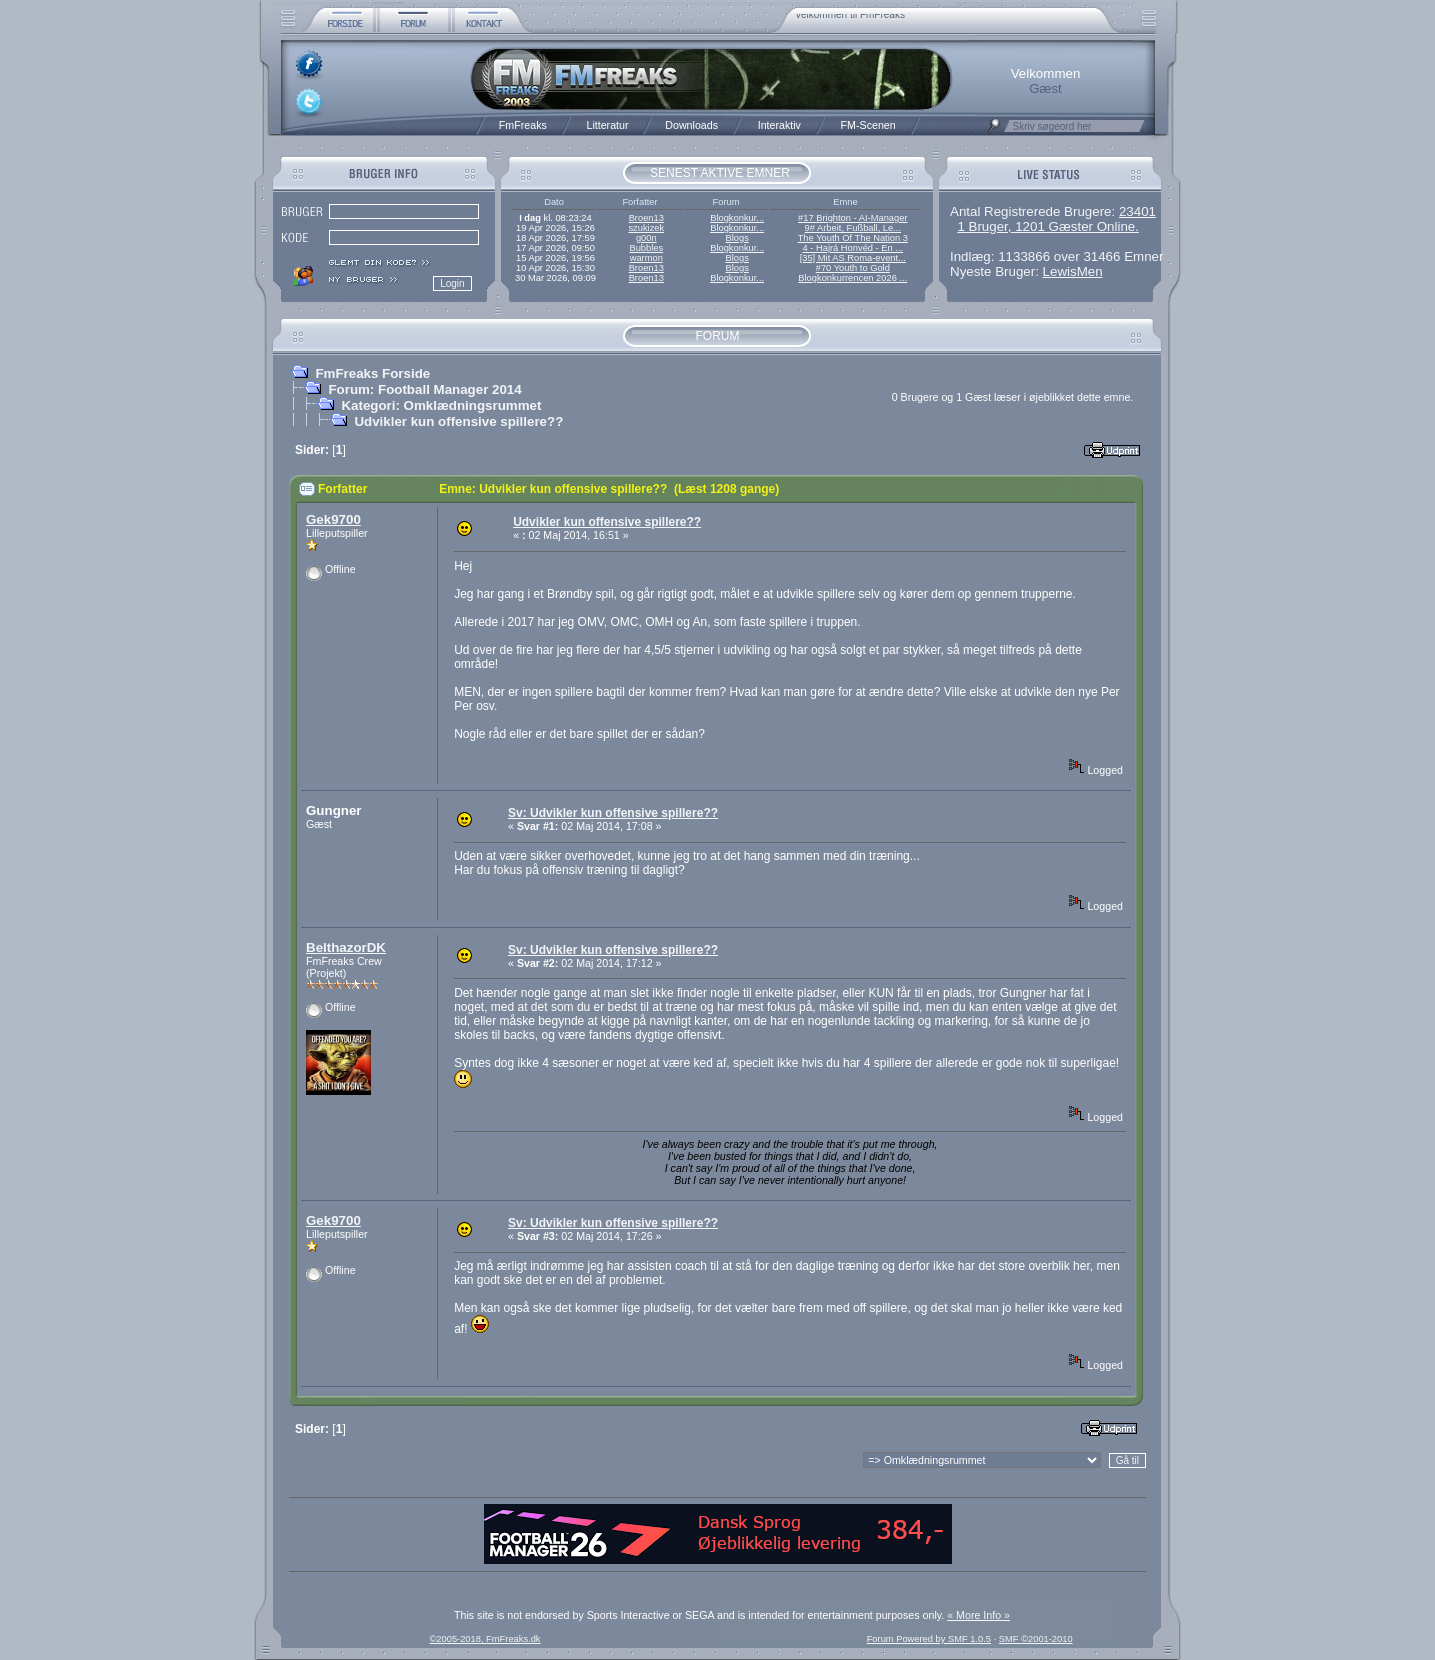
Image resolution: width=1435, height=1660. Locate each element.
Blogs (736, 238)
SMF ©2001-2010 (1036, 1639)
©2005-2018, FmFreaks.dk (484, 1639)
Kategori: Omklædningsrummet (441, 405)
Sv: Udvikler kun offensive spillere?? (613, 813)
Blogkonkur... (737, 218)
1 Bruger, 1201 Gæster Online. (1048, 226)
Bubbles (646, 248)
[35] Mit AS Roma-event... (853, 258)
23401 (1137, 211)
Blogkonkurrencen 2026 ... (852, 278)
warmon (646, 258)
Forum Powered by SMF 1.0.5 (929, 1639)
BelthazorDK (346, 947)
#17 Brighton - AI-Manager (852, 218)
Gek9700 (333, 519)
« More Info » (978, 1615)
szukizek (646, 228)
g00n (646, 238)
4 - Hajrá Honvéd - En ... (853, 248)
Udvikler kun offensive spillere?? (458, 421)
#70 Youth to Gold (853, 268)
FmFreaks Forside (372, 373)
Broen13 (646, 218)
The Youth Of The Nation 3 (853, 238)
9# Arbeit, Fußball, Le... (853, 228)
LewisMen (1073, 271)
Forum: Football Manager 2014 (424, 389)
